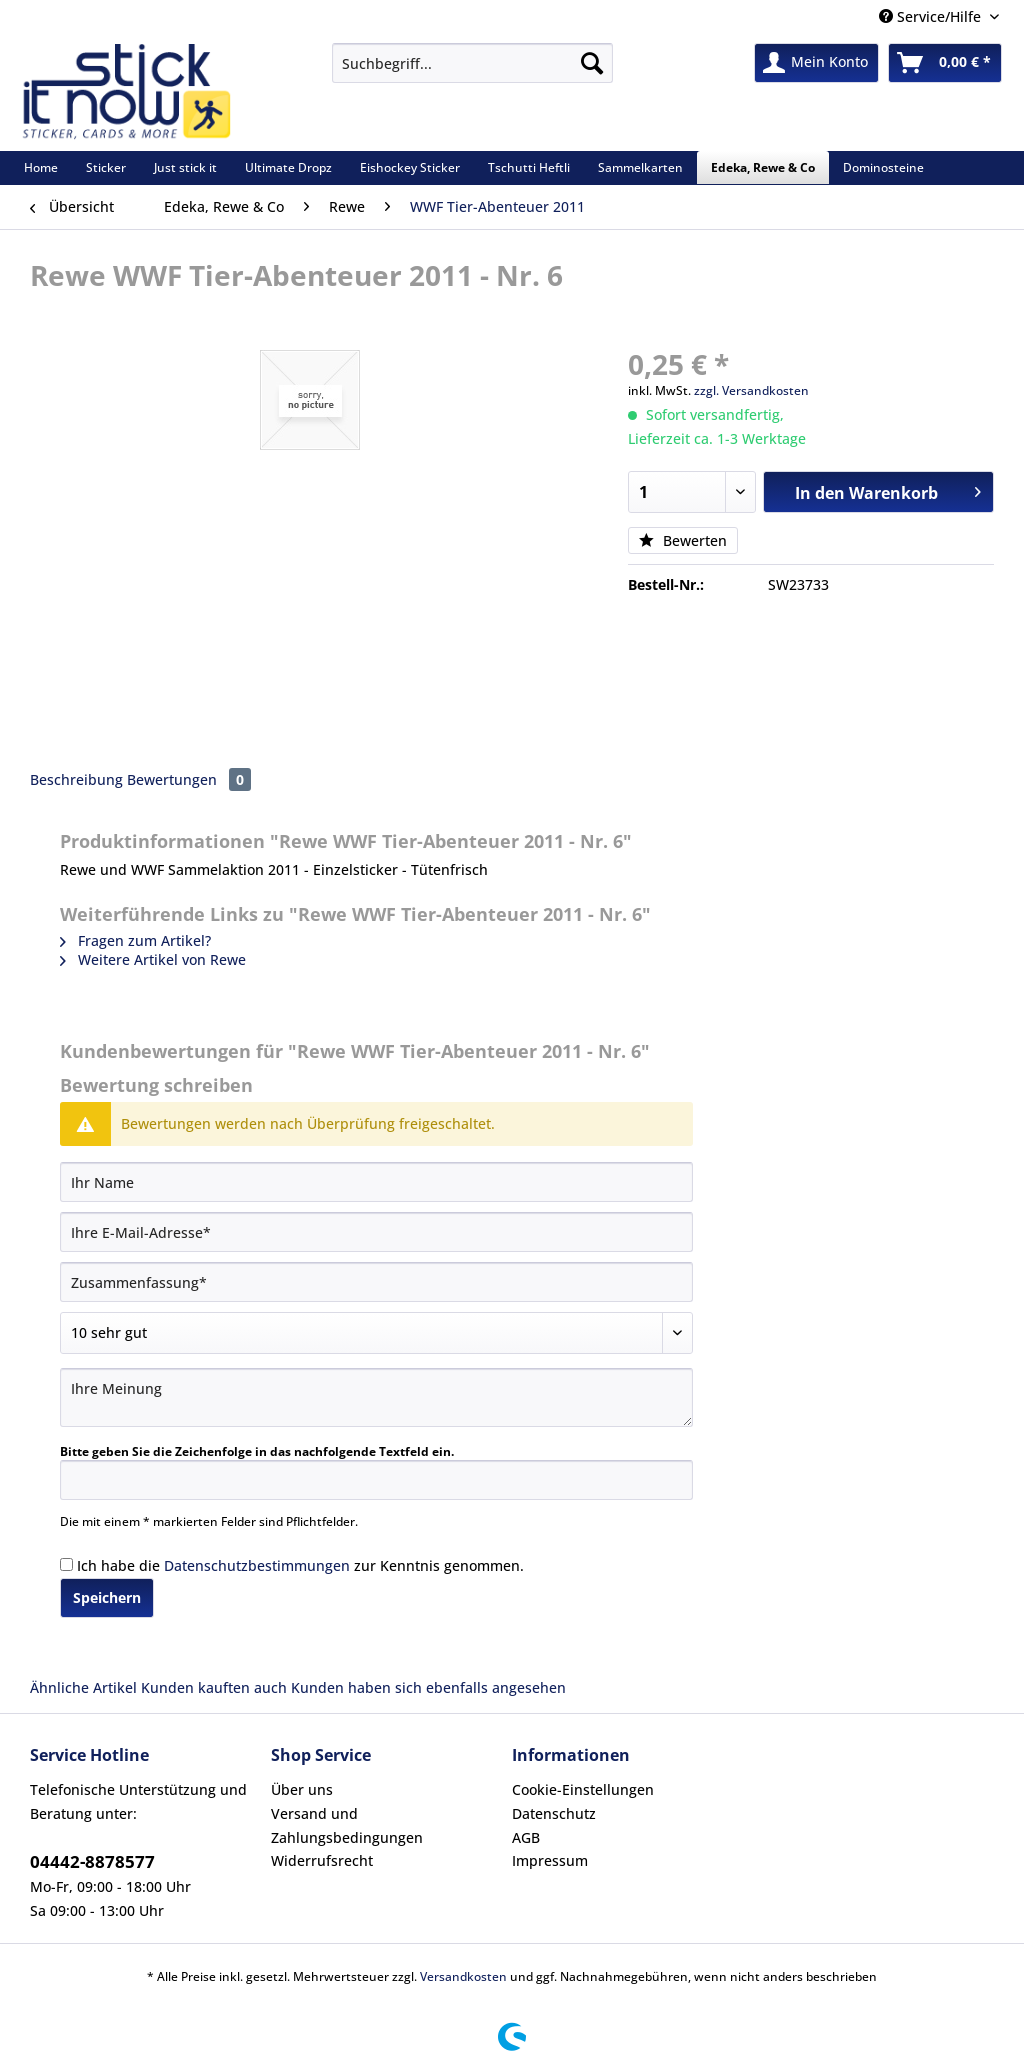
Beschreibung (76, 779)
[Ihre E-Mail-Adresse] (376, 1232)
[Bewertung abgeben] (376, 1333)
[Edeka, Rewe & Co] (763, 167)
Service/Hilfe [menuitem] (932, 16)
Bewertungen (189, 779)
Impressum (550, 1860)
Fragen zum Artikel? (135, 940)
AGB (526, 1837)
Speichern (107, 1597)
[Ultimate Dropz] (288, 167)
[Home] (41, 167)
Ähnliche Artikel (83, 1687)
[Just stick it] (185, 167)
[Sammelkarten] (640, 167)
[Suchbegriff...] (472, 63)
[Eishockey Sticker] (410, 167)
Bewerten (683, 540)
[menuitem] (472, 72)
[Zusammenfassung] (376, 1282)
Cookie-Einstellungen (583, 1789)
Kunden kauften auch (214, 1687)
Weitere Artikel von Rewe (153, 959)
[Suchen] (592, 63)
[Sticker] (106, 167)
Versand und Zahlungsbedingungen (347, 1825)
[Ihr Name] (376, 1182)
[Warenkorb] (945, 63)
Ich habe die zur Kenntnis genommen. (300, 1565)
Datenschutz (554, 1813)
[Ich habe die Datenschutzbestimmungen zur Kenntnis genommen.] (66, 1564)
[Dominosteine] (883, 167)
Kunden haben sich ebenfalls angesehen (428, 1687)
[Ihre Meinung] (376, 1397)
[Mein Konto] (816, 63)
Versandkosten (463, 1976)
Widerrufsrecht (322, 1860)
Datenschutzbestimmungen (257, 1565)
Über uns (302, 1789)
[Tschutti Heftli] (529, 167)
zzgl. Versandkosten (751, 390)
